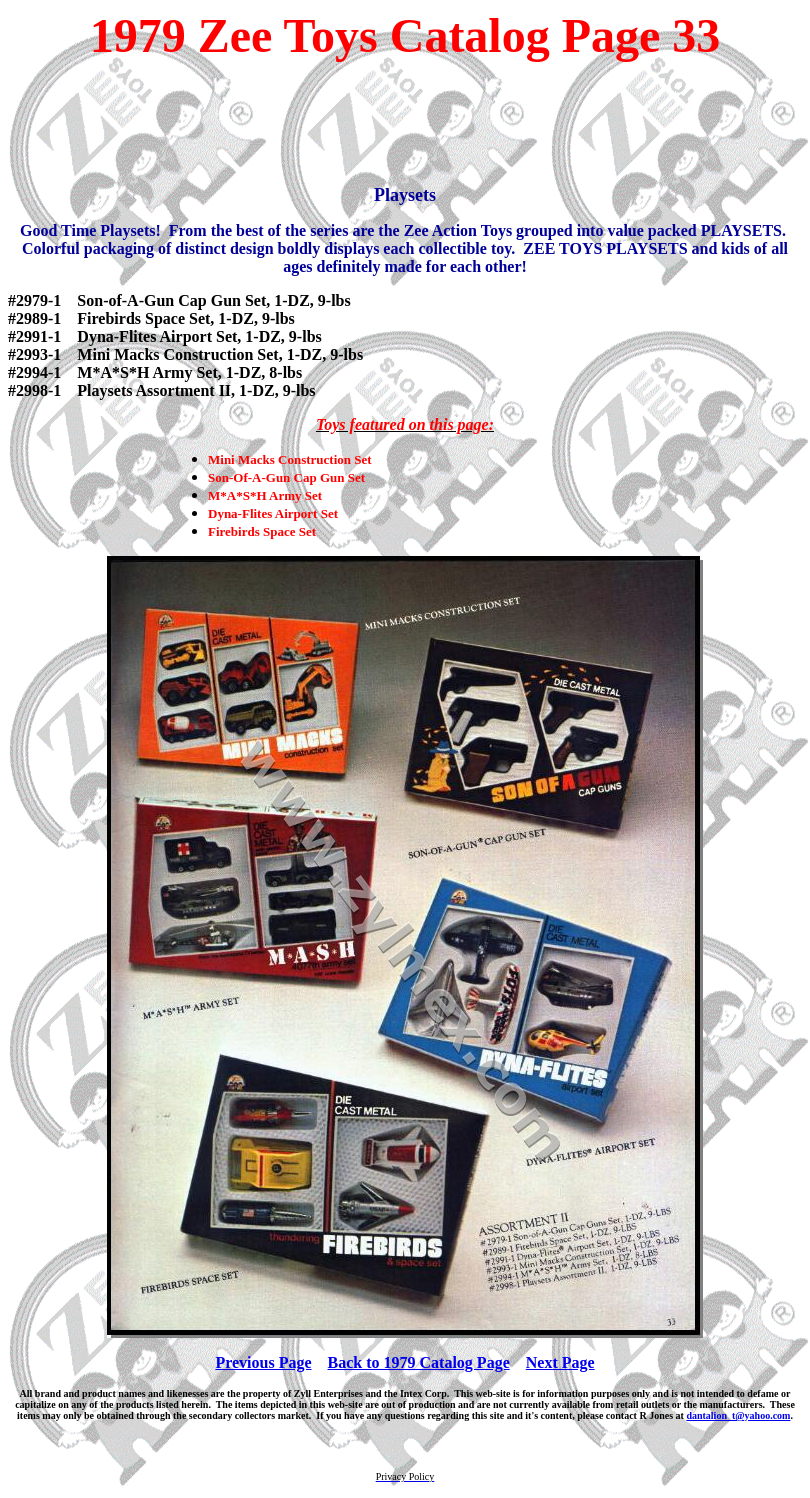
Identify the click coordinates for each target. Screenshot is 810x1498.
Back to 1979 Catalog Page (419, 1362)
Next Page (560, 1362)
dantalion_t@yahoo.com (738, 1415)
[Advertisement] (405, 124)
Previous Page (263, 1362)
